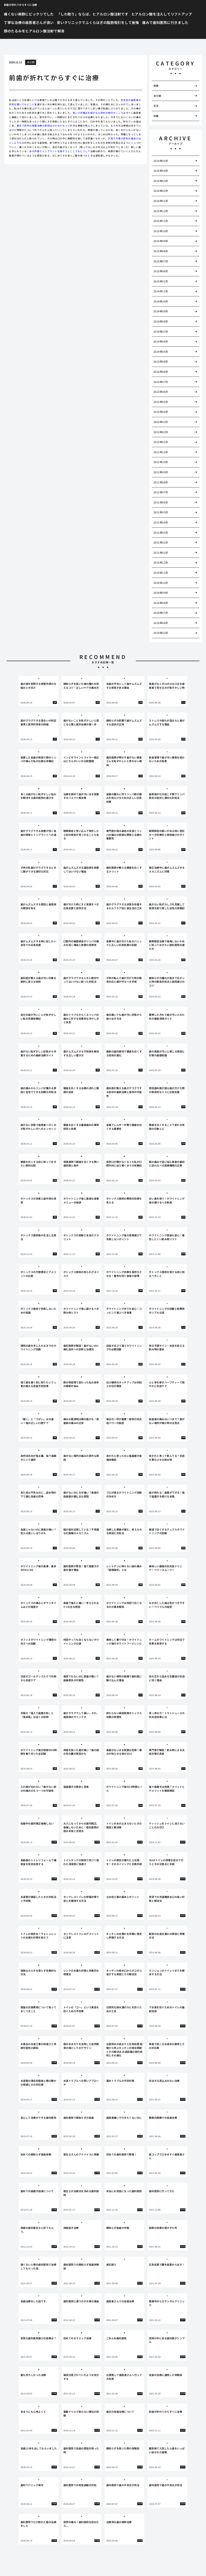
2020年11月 (160, 572)
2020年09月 (160, 592)
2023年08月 (160, 361)
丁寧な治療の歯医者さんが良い (29, 22)
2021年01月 (160, 552)
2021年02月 (160, 542)
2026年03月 (160, 181)
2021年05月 (160, 512)
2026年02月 (160, 191)
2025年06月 (160, 271)
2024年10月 (160, 301)
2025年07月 (160, 261)
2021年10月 (160, 462)
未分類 (31, 62)
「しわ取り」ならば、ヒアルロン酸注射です (92, 13)
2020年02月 (160, 633)
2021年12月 (160, 452)
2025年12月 (160, 211)
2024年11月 (160, 291)
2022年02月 (160, 432)
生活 (156, 105)
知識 (156, 116)
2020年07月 (160, 613)
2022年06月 (160, 392)
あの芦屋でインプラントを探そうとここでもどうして (59, 151)
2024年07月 (160, 331)
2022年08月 (160, 371)
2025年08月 (160, 251)
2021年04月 (160, 522)
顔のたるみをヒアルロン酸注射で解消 (34, 30)
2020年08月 (160, 603)
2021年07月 (160, 492)
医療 (156, 85)
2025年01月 (160, 281)
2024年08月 (160, 321)
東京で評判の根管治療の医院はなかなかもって (43, 125)
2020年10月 (160, 583)
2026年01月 (160, 201)
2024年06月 (160, 341)
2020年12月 (160, 562)
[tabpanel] (39, 691)
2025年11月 (160, 221)
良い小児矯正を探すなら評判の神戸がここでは (99, 112)
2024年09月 (160, 311)
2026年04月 (160, 170)
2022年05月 (160, 402)
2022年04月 (160, 412)
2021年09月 (160, 472)
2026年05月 (160, 161)
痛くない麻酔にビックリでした (29, 13)
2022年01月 (160, 442)
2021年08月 (160, 482)
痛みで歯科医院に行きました (165, 22)
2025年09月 (160, 241)
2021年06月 (160, 502)
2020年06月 (160, 623)
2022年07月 (160, 382)
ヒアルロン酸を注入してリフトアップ (161, 13)
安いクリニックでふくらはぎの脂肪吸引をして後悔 (98, 22)
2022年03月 (160, 422)
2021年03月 (160, 532)
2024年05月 (160, 351)
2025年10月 (160, 231)
